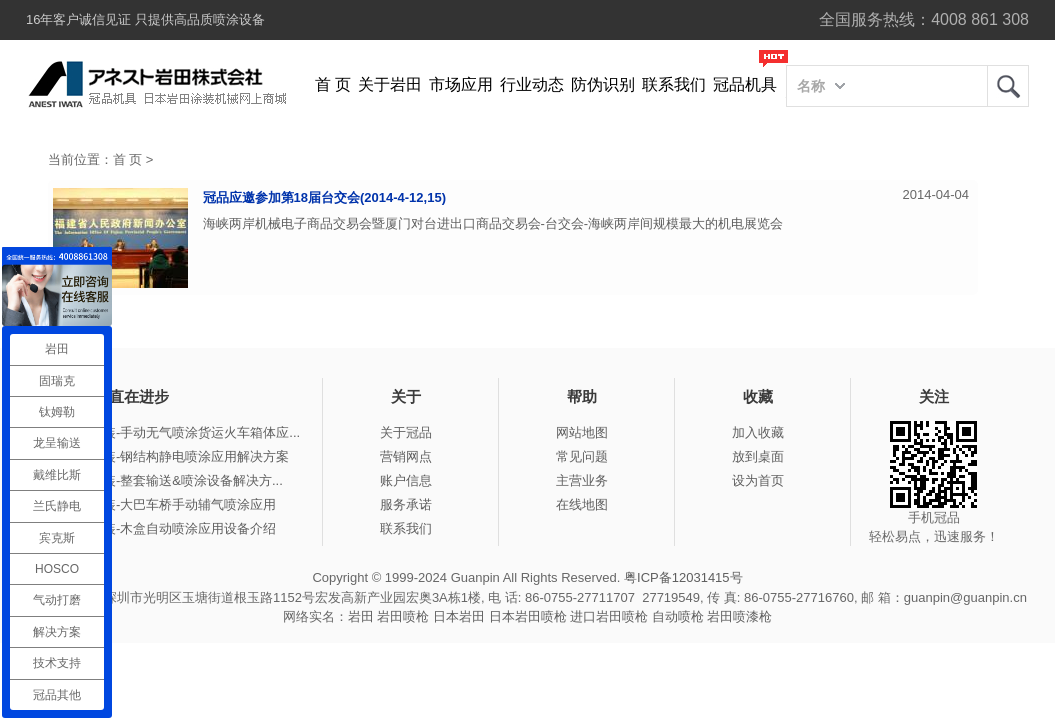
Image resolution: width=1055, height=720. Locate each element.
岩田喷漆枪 (739, 616)
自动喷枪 (678, 616)
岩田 (1008, 86)
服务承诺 (406, 504)
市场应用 (461, 84)
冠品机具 (745, 84)
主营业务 (582, 480)
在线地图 (582, 504)
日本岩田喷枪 (528, 616)
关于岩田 (390, 84)
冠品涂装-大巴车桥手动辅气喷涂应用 (170, 504)
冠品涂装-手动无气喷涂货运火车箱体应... (182, 432)
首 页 (333, 84)
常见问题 (582, 456)
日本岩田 (459, 616)
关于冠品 (406, 432)
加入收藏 (758, 432)
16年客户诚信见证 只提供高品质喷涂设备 (145, 19)
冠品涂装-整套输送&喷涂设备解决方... (173, 480)
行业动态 (532, 84)
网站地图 (582, 432)
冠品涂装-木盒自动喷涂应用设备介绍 (170, 528)
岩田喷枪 (403, 616)
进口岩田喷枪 (609, 616)
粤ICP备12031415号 (683, 577)
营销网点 (406, 456)
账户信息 (406, 480)
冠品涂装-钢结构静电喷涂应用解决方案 (176, 456)
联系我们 (674, 84)
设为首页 (758, 480)
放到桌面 (758, 456)
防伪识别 (603, 84)
